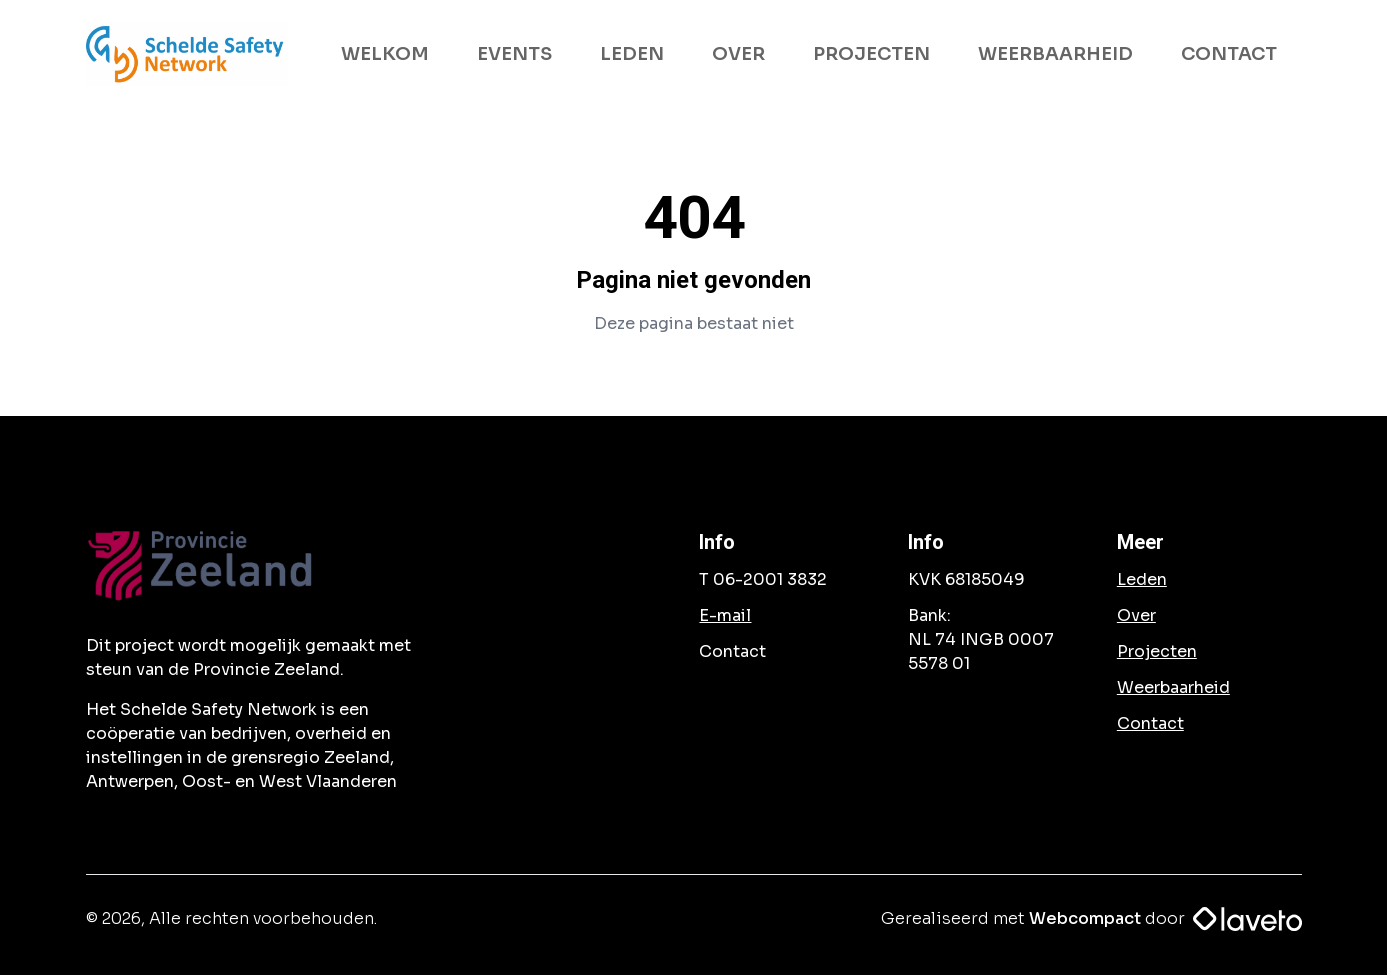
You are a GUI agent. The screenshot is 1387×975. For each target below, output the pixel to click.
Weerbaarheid (1173, 687)
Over (1136, 615)
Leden (1142, 579)
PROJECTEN (871, 54)
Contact (1150, 723)
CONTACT (1229, 54)
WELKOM (385, 54)
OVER (738, 54)
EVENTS (514, 54)
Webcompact (1085, 918)
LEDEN (632, 54)
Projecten (1157, 651)
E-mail (725, 615)
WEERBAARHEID (1055, 54)
